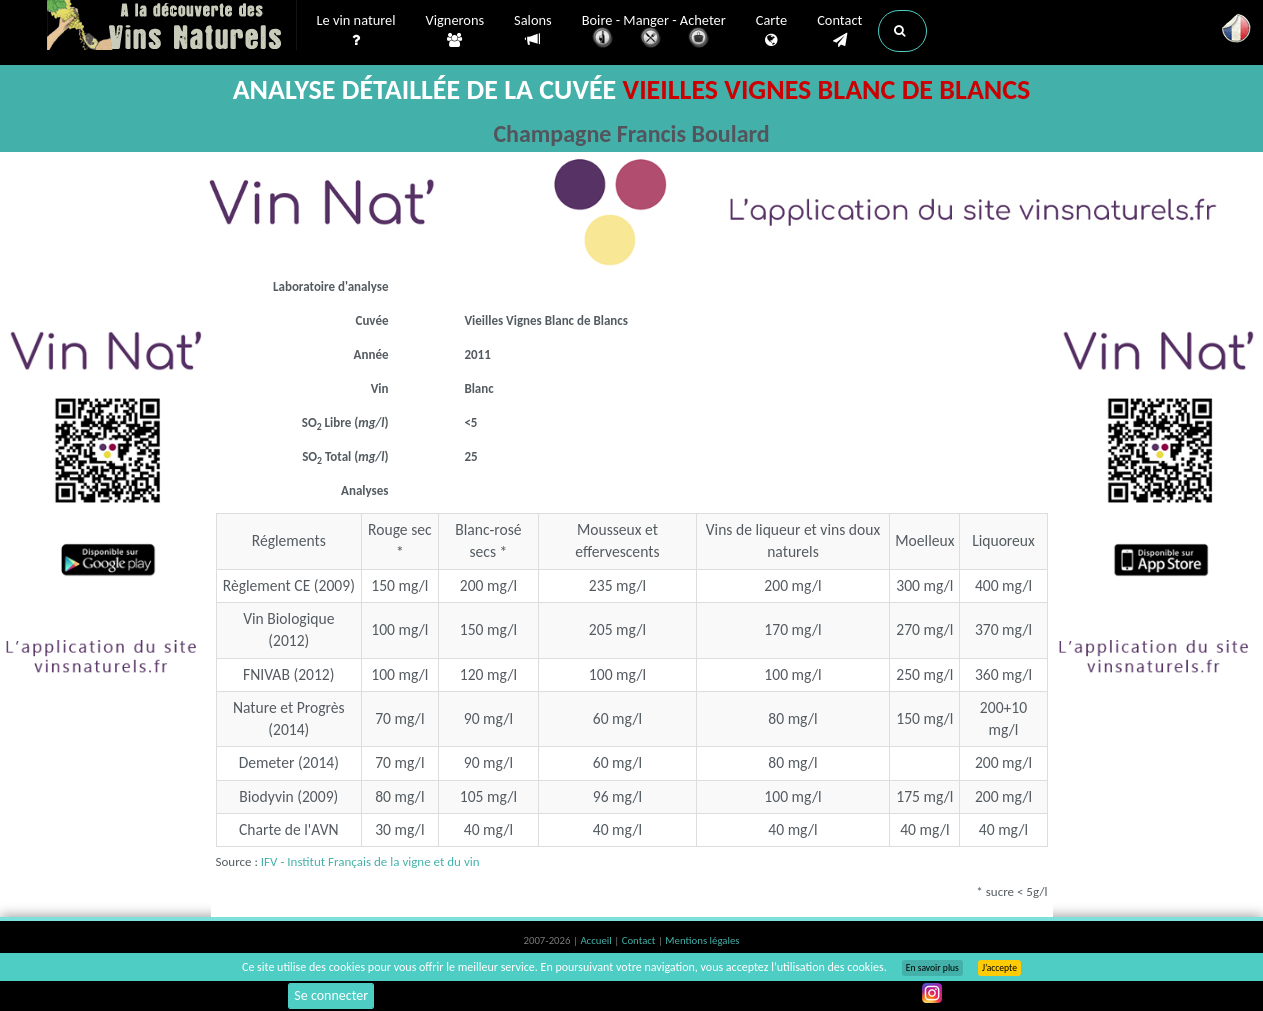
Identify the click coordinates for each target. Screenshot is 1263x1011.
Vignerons (455, 31)
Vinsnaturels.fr (172, 27)
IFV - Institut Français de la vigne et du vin (370, 861)
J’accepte (999, 968)
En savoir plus (932, 968)
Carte (771, 31)
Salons (533, 30)
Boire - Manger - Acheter (654, 32)
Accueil (597, 940)
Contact (839, 31)
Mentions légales (702, 940)
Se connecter (331, 995)
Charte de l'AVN (289, 829)
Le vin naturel (356, 31)
